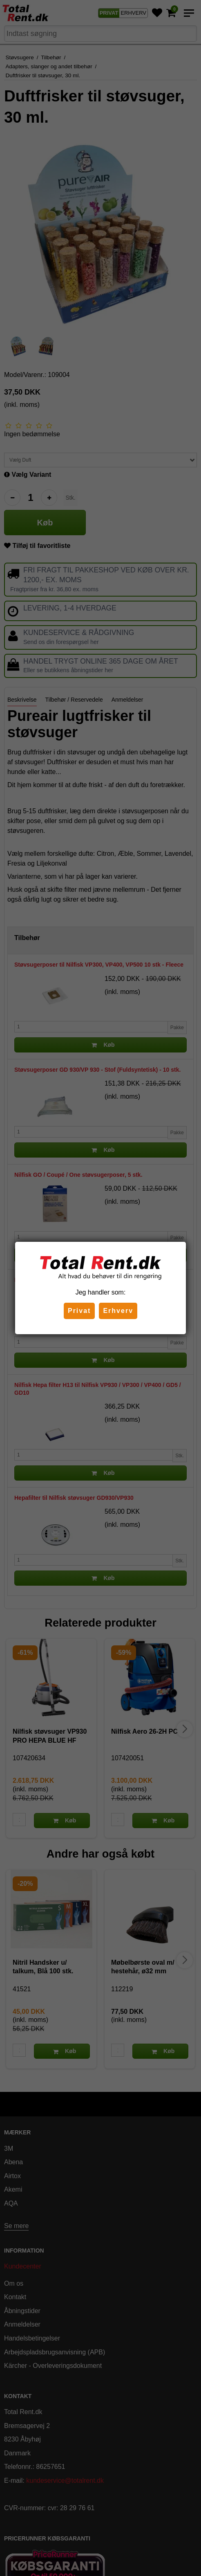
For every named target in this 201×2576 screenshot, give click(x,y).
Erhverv (118, 1310)
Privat (79, 1310)
